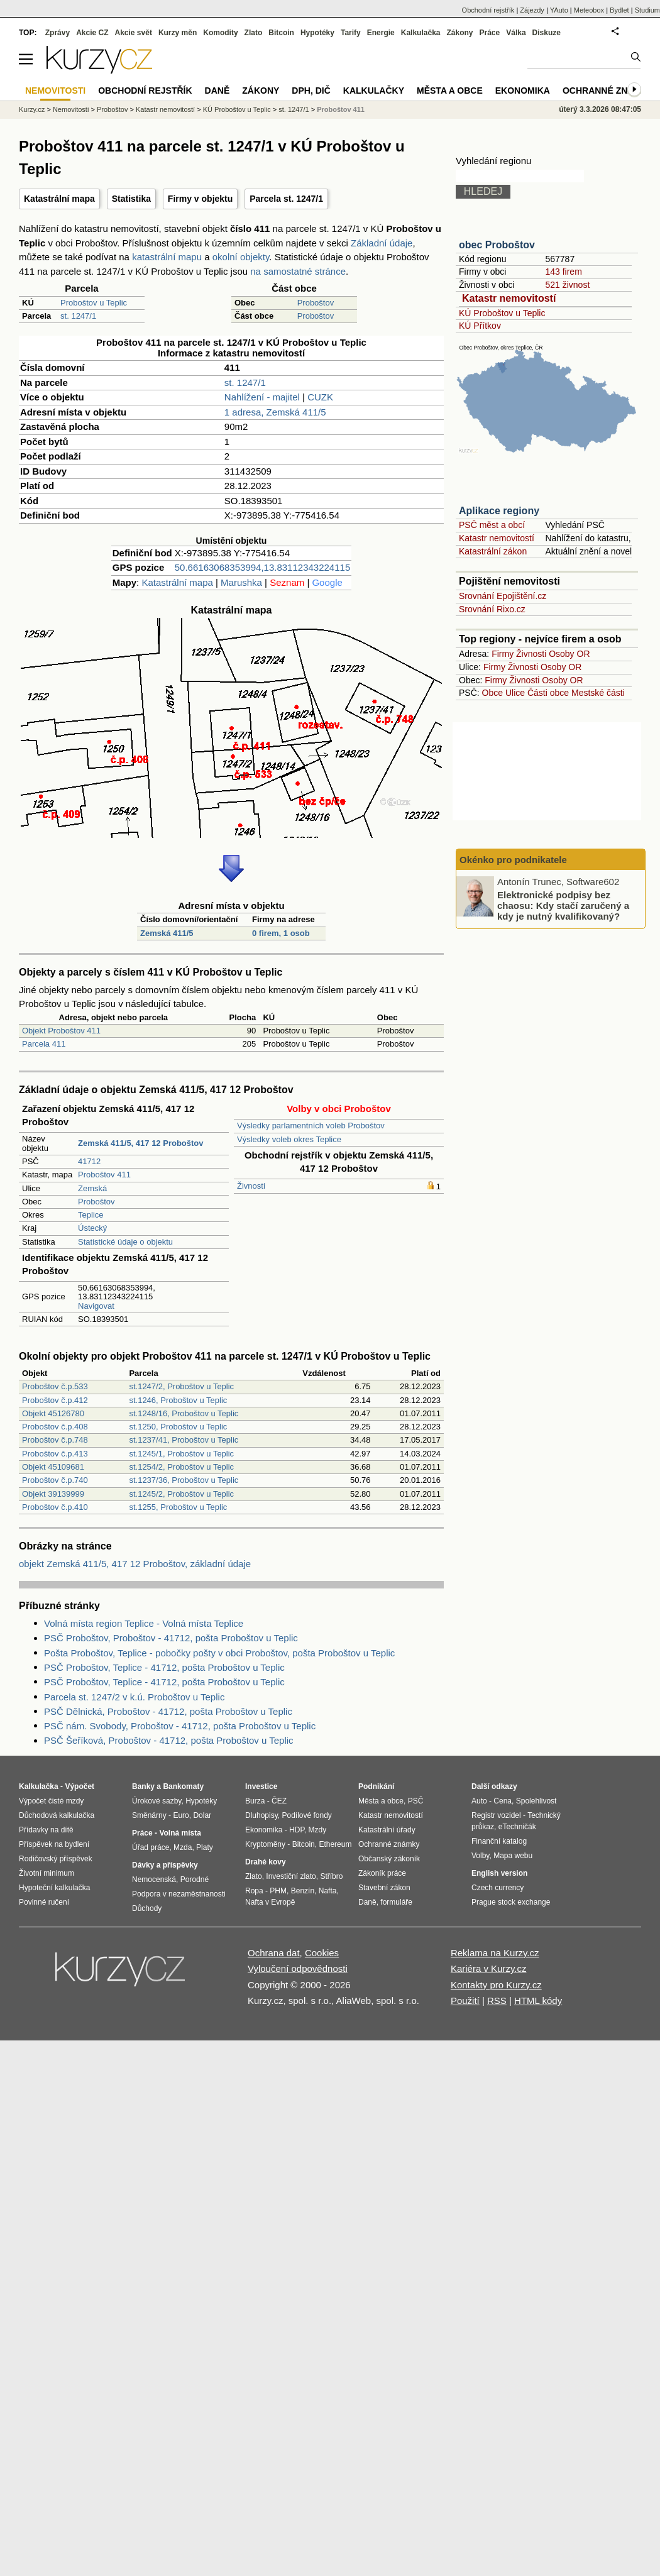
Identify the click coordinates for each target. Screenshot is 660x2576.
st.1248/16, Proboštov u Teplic (183, 1413)
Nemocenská (154, 1879)
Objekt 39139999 (53, 1494)
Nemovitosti (71, 109)
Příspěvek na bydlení (54, 1844)
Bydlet (619, 10)
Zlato (254, 32)
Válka (515, 32)
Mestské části (598, 693)
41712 (89, 1161)
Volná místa (180, 1833)
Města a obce (450, 90)
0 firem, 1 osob (281, 933)
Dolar (202, 1815)
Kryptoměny (265, 1844)
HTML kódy (538, 2000)
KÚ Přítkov (480, 326)
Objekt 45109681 (53, 1467)
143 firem (563, 272)
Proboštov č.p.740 (55, 1480)
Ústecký (92, 1228)
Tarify (351, 32)
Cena (502, 1801)
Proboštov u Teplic (93, 302)
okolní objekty (241, 256)
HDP (296, 1829)
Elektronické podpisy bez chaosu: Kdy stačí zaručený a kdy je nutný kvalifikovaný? (563, 905)
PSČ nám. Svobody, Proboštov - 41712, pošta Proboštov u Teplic (180, 1725)
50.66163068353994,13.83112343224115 (262, 567)
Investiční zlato (291, 1876)
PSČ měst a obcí (492, 525)
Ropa (254, 1890)
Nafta (328, 1890)
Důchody (147, 1908)
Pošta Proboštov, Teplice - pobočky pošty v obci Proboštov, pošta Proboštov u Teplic (219, 1653)
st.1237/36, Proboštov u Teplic (183, 1480)
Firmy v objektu (200, 199)
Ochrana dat (274, 1952)
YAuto (559, 10)
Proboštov (315, 302)
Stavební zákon (384, 1887)
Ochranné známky (608, 90)
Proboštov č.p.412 (55, 1400)
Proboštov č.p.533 (55, 1386)
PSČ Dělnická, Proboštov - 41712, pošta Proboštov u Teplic (168, 1711)
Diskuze (546, 32)
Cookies (322, 1952)
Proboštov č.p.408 (55, 1426)
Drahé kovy (265, 1862)
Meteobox (589, 10)
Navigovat (96, 1306)
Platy (204, 1847)
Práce (490, 32)
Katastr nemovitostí (509, 298)
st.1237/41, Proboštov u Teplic (183, 1440)
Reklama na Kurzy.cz (495, 1952)
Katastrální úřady (386, 1829)
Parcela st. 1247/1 (286, 199)
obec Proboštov (497, 244)
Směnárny (149, 1815)
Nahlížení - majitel (262, 397)
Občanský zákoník (389, 1858)
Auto (479, 1801)
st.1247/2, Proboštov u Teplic (181, 1386)
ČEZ (279, 1801)
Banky (143, 1786)
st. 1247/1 (78, 316)
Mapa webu (512, 1855)
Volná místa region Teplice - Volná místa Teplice (143, 1623)
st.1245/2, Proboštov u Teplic (181, 1494)
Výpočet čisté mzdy (51, 1801)
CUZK (320, 397)
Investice (261, 1786)
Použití (465, 2000)
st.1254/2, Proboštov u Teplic (181, 1467)
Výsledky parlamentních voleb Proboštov (311, 1125)
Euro (181, 1815)
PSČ (416, 1801)
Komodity (220, 32)
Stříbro (331, 1876)
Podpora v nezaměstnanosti (179, 1894)
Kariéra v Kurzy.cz (489, 1968)
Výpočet (79, 1786)
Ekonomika (522, 90)
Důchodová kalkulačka (56, 1815)
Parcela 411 (43, 1044)
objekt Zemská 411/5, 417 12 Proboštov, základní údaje (135, 1563)
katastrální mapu (167, 256)
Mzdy (318, 1829)
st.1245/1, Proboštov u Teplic (181, 1453)
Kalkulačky (373, 90)
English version (499, 1873)
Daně (217, 90)
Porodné (194, 1879)
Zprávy (57, 32)
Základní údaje (381, 243)
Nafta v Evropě (270, 1902)
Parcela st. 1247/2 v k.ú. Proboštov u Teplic (134, 1697)
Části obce (548, 693)
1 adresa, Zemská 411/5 (275, 412)
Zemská (92, 1188)
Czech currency (497, 1887)
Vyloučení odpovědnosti (298, 1968)
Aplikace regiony (499, 510)
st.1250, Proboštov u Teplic (178, 1426)
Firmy (503, 654)
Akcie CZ (92, 32)
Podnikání (376, 1786)
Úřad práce (150, 1847)
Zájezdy (532, 10)
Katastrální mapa (59, 199)
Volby (480, 1855)
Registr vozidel (496, 1815)
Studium (647, 10)
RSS (497, 2000)
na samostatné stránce (298, 271)
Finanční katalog (499, 1841)
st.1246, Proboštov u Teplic (178, 1400)
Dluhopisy (261, 1815)
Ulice (515, 693)
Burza (255, 1801)
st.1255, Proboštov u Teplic (178, 1507)
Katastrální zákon (493, 551)
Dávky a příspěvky (165, 1865)
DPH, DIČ (311, 90)
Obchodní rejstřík (488, 10)
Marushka (241, 582)
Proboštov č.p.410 (55, 1507)
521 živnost (567, 285)
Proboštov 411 (104, 1174)
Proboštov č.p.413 (55, 1453)
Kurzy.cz (32, 109)
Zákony (459, 32)
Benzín (302, 1890)
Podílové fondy (306, 1815)
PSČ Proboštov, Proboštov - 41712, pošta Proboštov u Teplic (171, 1637)
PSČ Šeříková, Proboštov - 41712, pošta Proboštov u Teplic (169, 1740)
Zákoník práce (382, 1873)
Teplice (90, 1214)
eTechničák (517, 1826)
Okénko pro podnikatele (513, 859)
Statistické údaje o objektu (125, 1242)
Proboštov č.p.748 (55, 1440)
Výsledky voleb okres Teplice (289, 1139)
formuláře (396, 1902)
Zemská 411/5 (167, 933)
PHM (278, 1890)
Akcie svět (133, 32)
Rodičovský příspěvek (55, 1858)
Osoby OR (569, 654)
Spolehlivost (536, 1801)
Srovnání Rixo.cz (492, 609)
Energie (381, 32)
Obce (492, 693)
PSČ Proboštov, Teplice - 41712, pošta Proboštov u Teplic (164, 1667)
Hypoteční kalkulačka (54, 1887)
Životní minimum (46, 1873)
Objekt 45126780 (53, 1413)
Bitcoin (281, 32)
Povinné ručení (44, 1902)
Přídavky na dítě (46, 1829)
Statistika (131, 199)
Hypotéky (317, 32)
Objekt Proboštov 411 (61, 1030)
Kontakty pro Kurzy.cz (496, 1984)
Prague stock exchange (510, 1902)
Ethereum (335, 1844)
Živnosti (251, 1186)
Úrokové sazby (156, 1801)
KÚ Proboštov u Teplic (502, 313)
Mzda (182, 1847)
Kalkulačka (421, 32)
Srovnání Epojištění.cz (502, 596)
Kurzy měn (177, 32)
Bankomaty (183, 1786)
